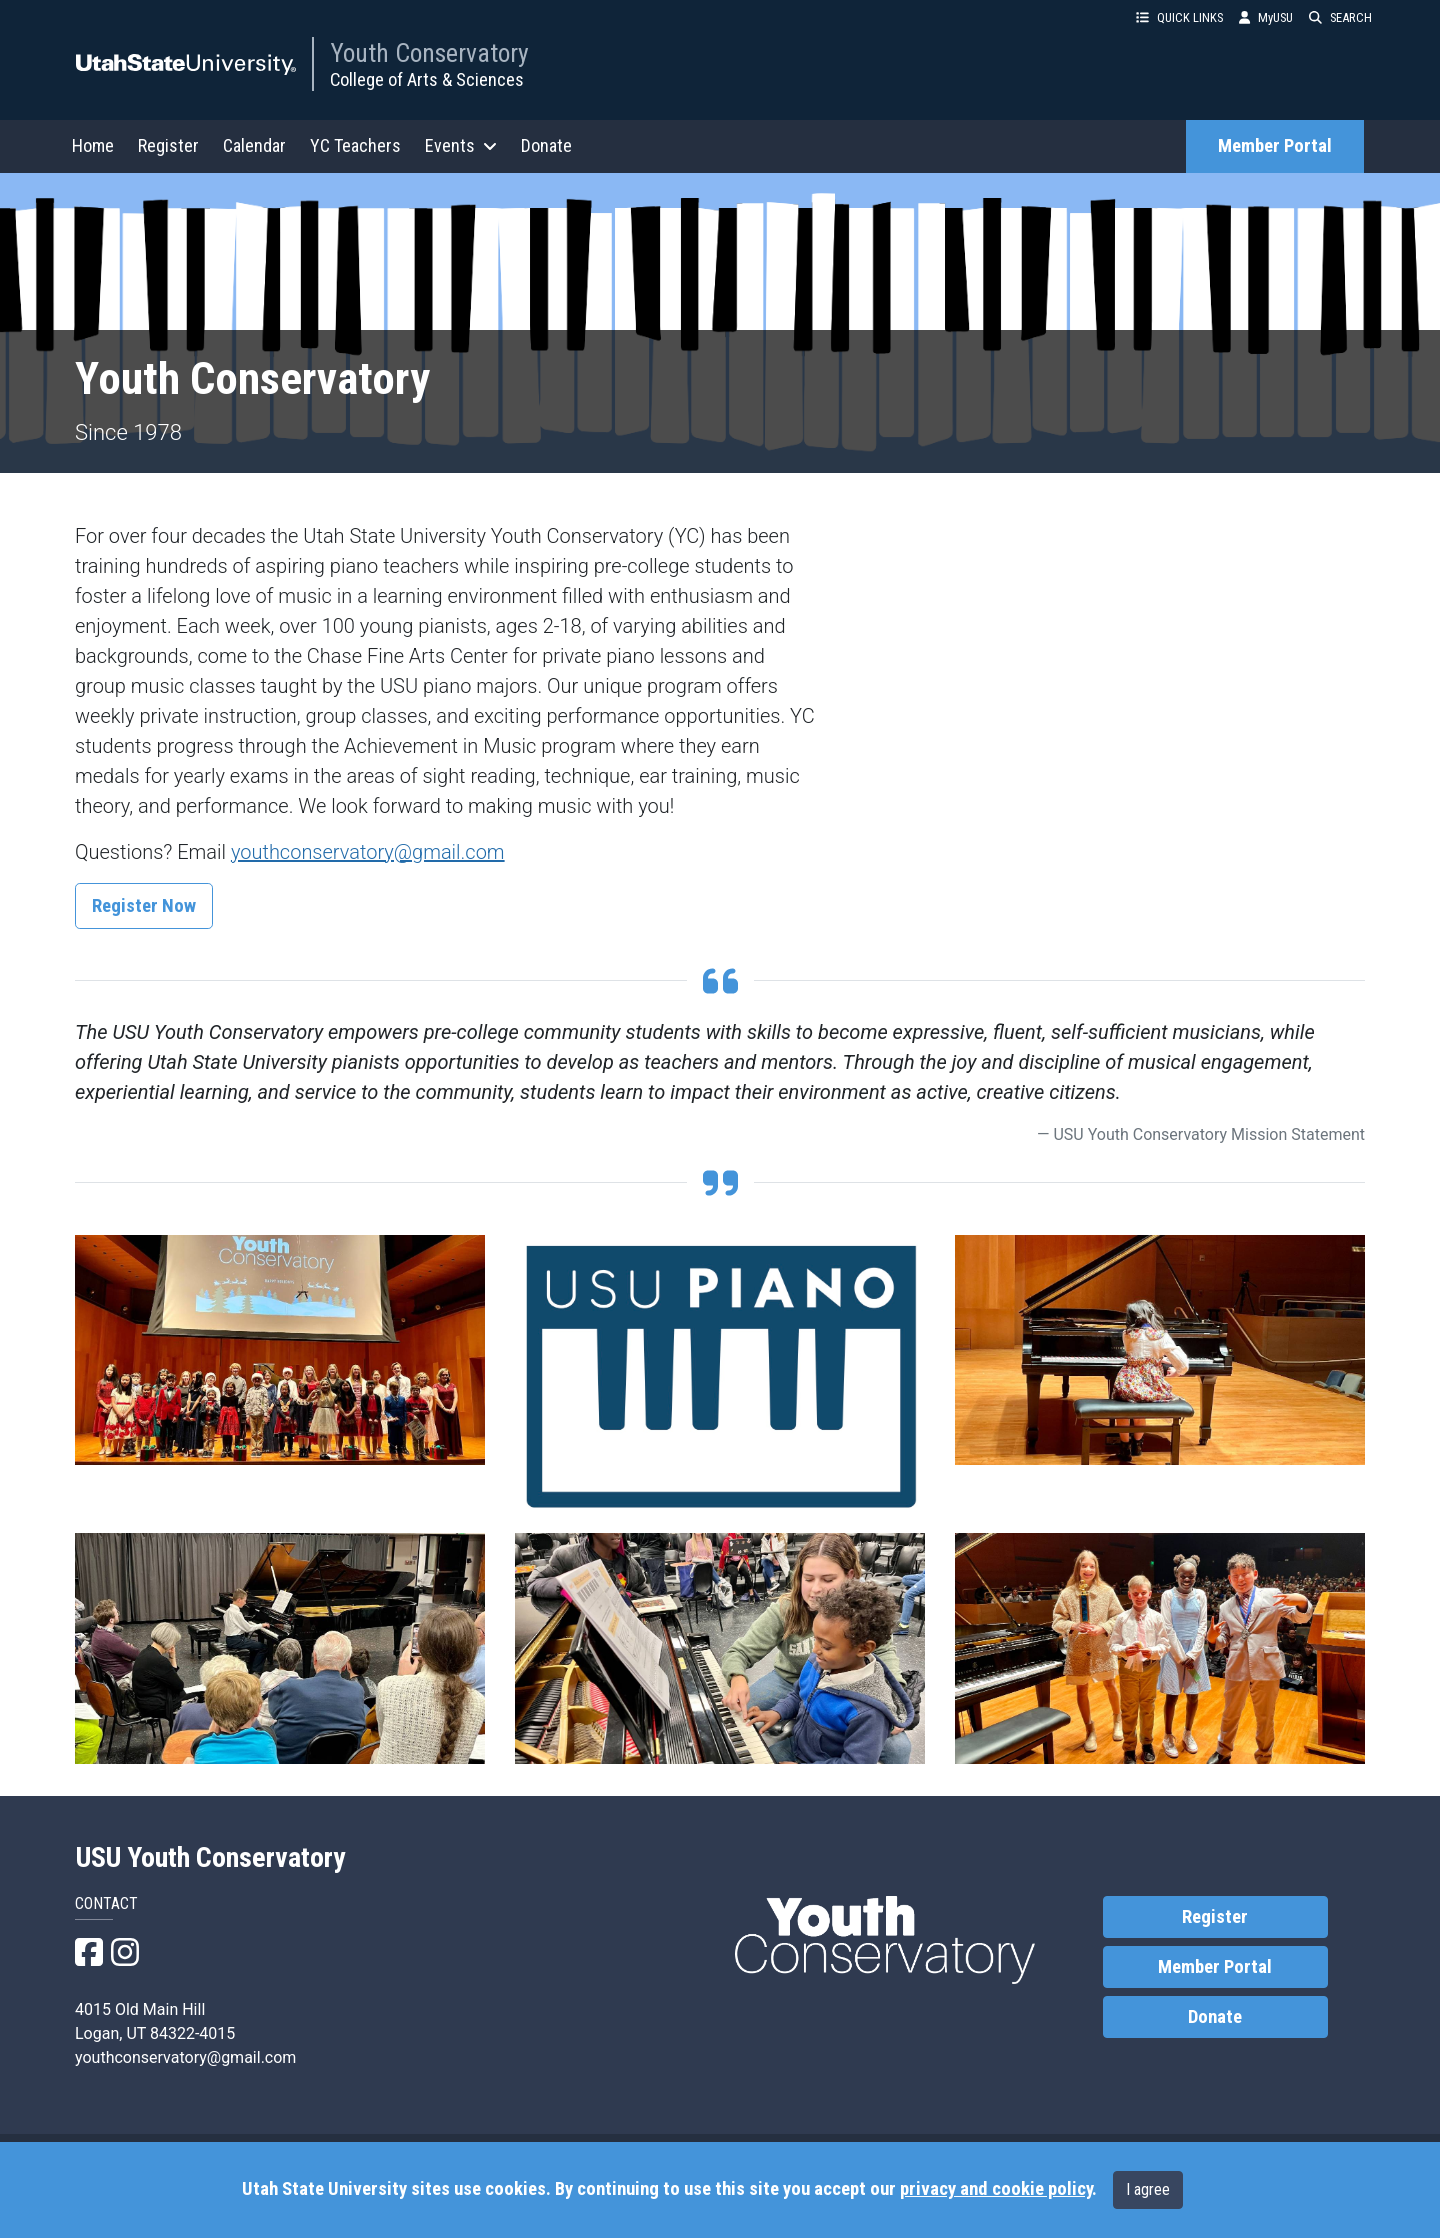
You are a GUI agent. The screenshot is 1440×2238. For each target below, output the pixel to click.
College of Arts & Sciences (427, 79)
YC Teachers (355, 145)
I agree (1148, 2189)
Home (93, 145)
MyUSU (1266, 17)
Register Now (144, 906)
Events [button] (461, 145)
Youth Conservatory (429, 53)
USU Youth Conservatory (210, 1858)
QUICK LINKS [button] (1179, 17)
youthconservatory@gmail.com (368, 852)
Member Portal (1275, 146)
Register (168, 145)
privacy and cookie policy (996, 2189)
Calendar (254, 145)
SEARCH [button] (1340, 17)
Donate (546, 145)
